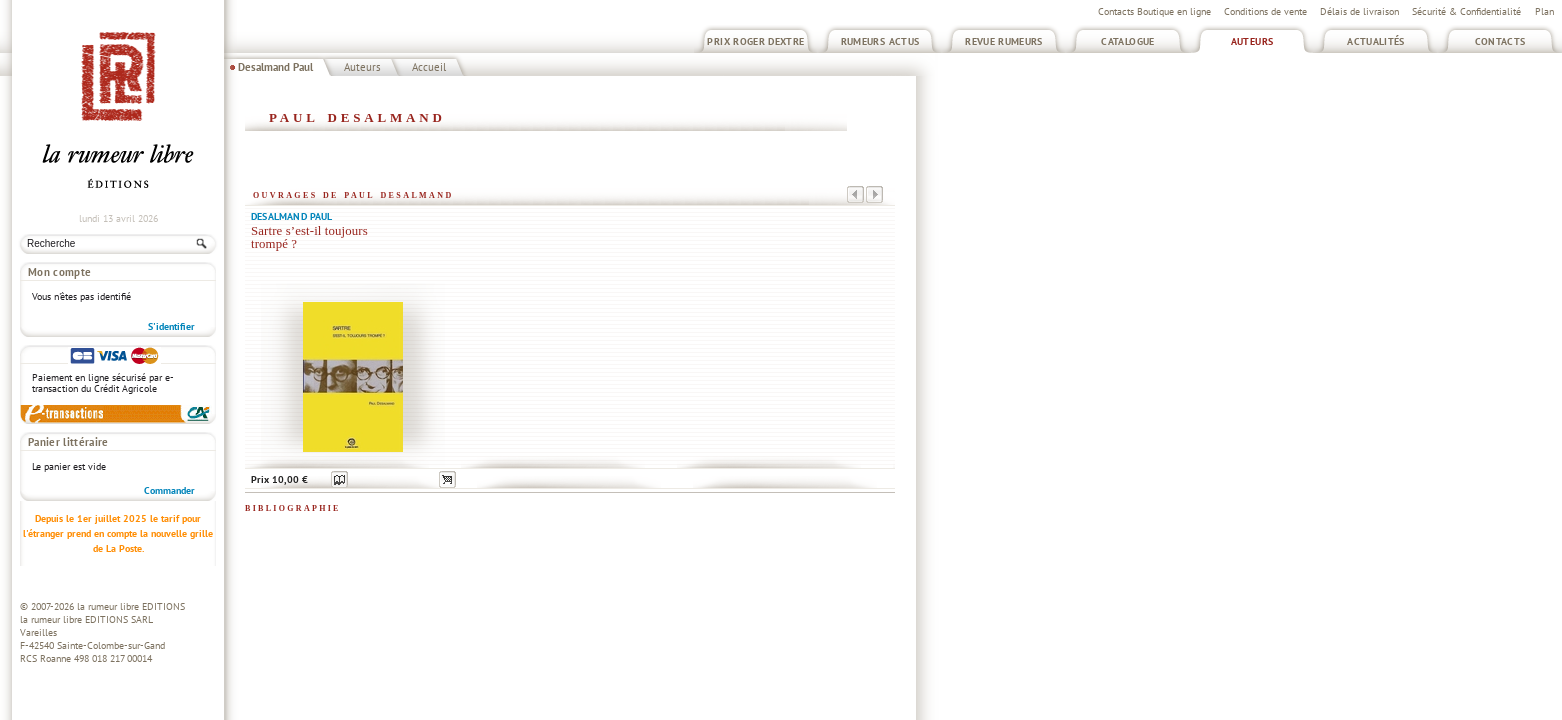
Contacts (1500, 41)
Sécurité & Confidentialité (1466, 11)
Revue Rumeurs (1004, 41)
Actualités (1376, 41)
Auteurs (1252, 41)
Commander (169, 490)
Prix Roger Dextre (755, 41)
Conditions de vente (1265, 11)
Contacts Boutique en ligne (1154, 11)
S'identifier (171, 326)
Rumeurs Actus (880, 41)
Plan (1544, 11)
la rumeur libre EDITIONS (131, 606)
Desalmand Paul (275, 67)
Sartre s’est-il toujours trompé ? (309, 237)
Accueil (429, 67)
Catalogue (1127, 41)
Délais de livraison (1359, 11)
